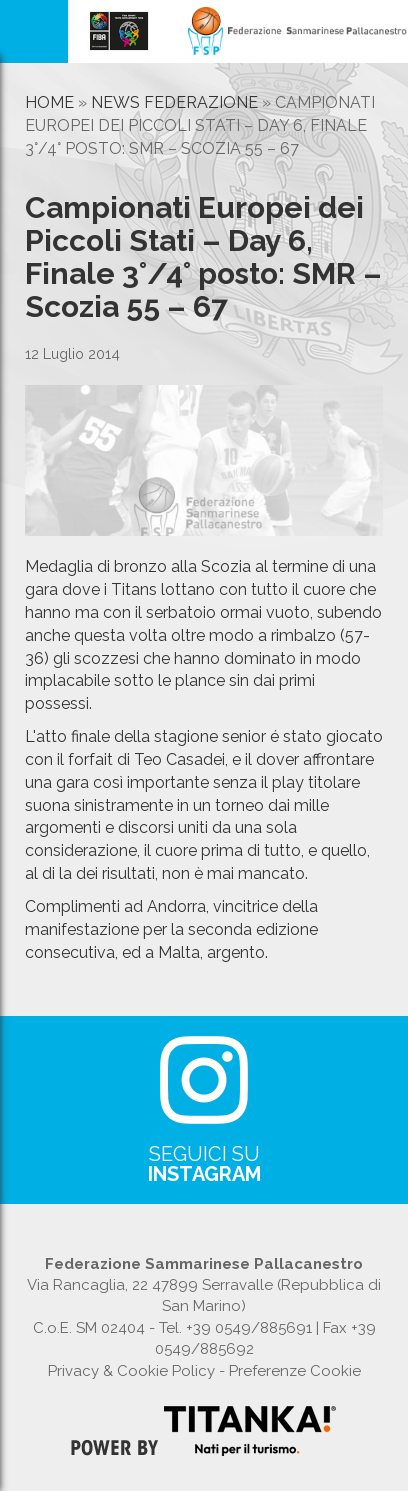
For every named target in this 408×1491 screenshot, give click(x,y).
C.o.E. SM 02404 (89, 1328)
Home (49, 102)
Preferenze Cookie (295, 1371)
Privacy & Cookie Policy (131, 1371)
